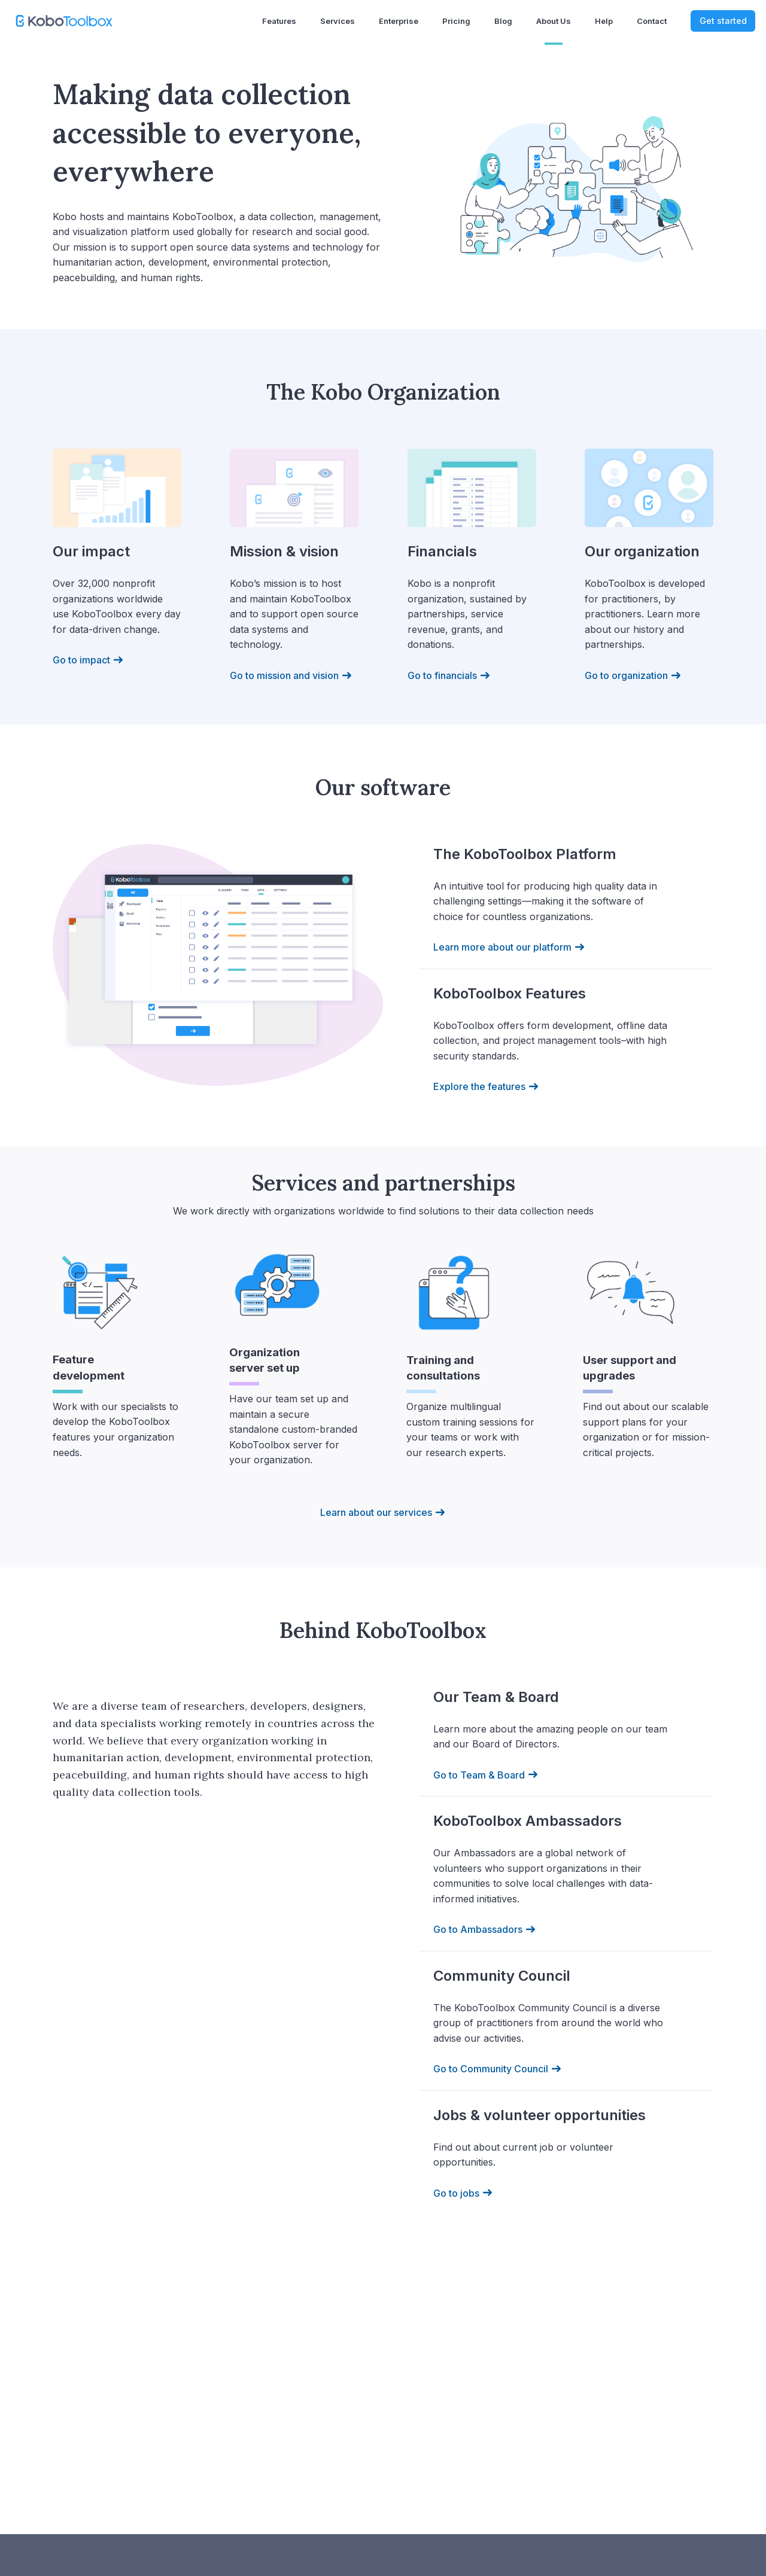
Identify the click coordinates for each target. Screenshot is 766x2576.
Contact (652, 21)
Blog (503, 21)
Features (279, 21)
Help (604, 21)
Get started (723, 21)
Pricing (456, 21)
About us (553, 21)
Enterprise (398, 21)
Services (337, 21)
